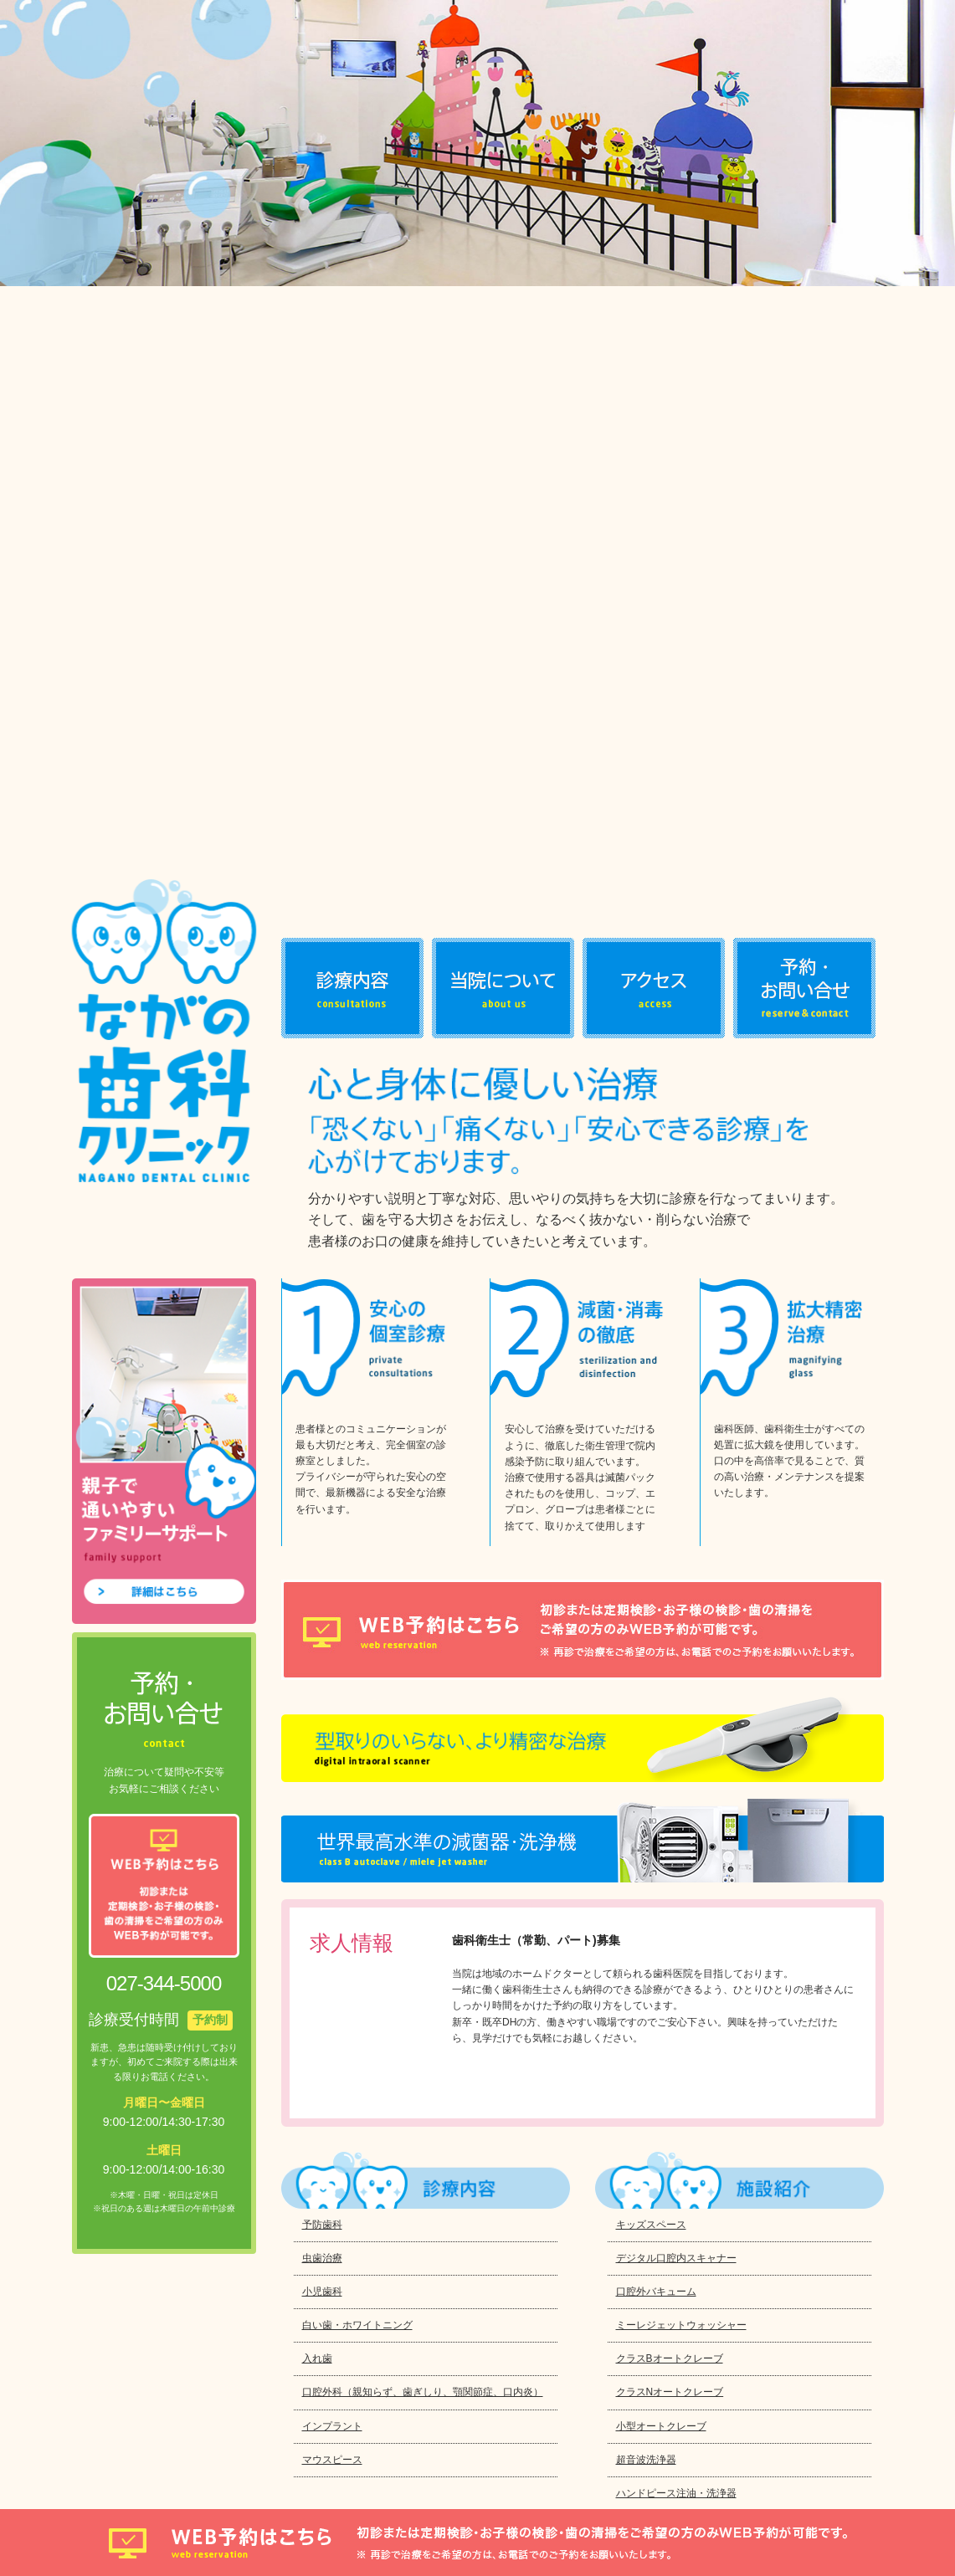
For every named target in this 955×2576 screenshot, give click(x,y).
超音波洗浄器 (646, 1791)
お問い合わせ (804, 319)
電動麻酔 (636, 1926)
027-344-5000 (266, 2251)
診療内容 (352, 319)
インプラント (332, 1758)
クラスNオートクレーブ (670, 1724)
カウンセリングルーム (666, 2060)
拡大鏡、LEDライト (661, 1892)
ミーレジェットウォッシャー (681, 1656)
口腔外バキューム (656, 1623)
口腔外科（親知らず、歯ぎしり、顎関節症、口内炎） (422, 1724)
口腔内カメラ (646, 2026)
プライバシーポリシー (135, 2464)
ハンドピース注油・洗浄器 (676, 1825)
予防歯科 (322, 1556)
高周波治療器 (646, 1959)
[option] (477, 143)
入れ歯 (317, 1691)
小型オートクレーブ (661, 1758)
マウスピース (332, 1791)
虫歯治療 (322, 1589)
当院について (503, 319)
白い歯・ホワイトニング (357, 1656)
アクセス (654, 319)
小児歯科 (322, 1623)
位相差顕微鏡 (646, 1993)
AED (626, 2094)
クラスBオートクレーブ (669, 1691)
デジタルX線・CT (656, 1858)
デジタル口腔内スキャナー (676, 1589)
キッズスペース (651, 1556)
